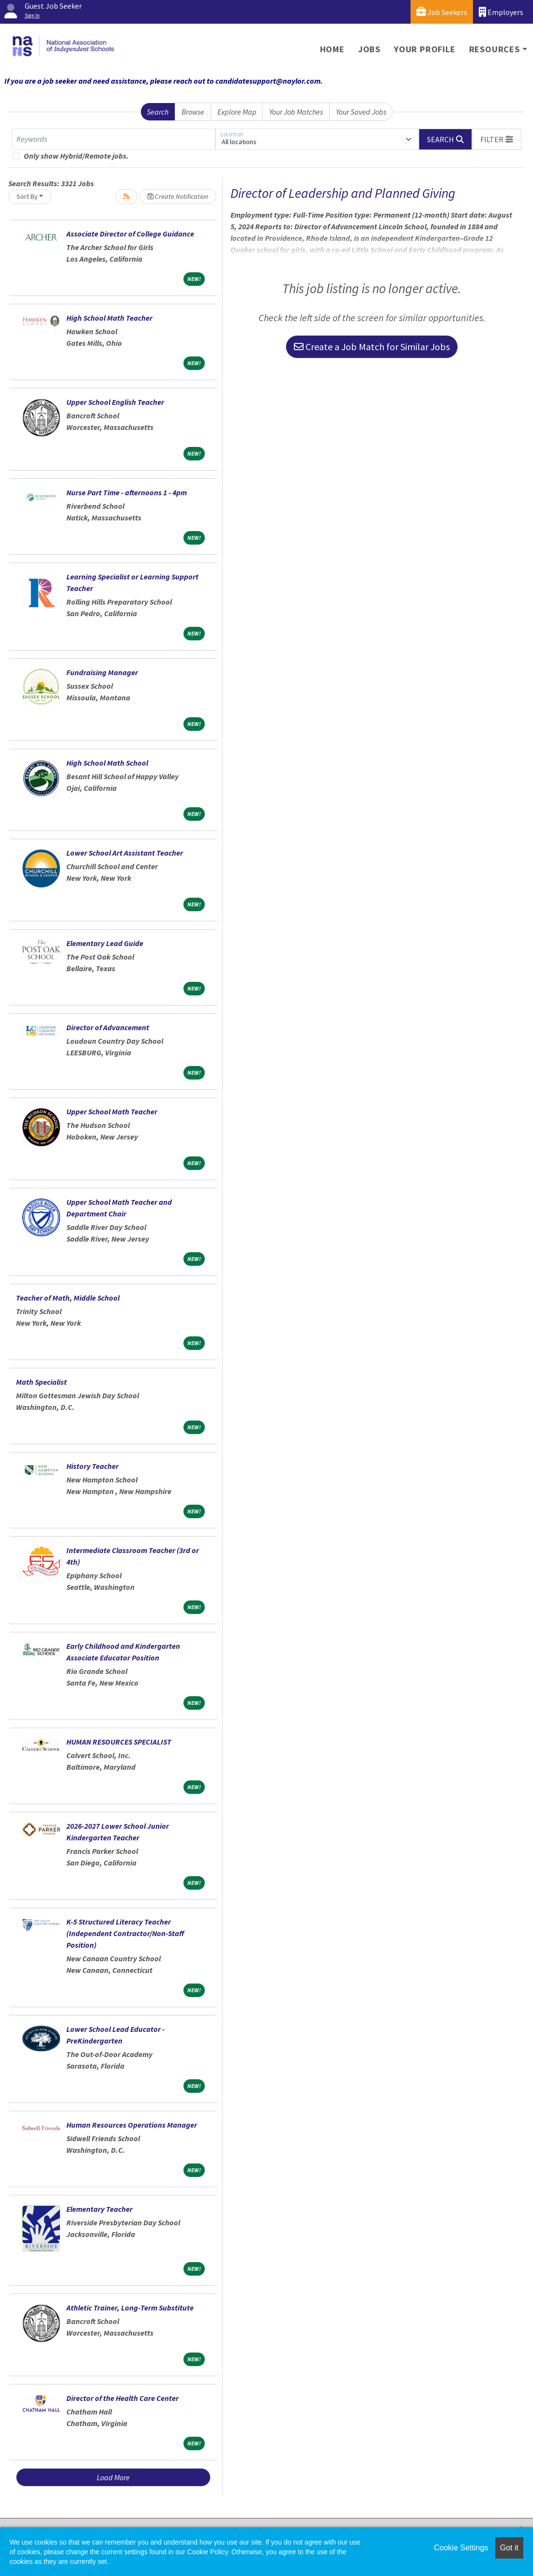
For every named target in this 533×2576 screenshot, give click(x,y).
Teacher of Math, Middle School (68, 1298)
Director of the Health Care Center (122, 2398)
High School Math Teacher (109, 318)
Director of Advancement (107, 1027)
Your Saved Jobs (361, 112)
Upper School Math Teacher (111, 1111)
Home (332, 49)
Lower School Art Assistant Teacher (124, 853)
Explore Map (237, 112)
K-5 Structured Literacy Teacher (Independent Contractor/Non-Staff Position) (125, 1933)
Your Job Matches (296, 112)
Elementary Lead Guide (104, 943)
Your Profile (425, 49)
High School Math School (107, 763)
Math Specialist (41, 1382)
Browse (193, 112)
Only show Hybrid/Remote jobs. (76, 156)
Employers (501, 12)
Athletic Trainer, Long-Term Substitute (130, 2307)
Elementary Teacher (99, 2209)
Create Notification (178, 196)
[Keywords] (113, 139)
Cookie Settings (461, 2548)
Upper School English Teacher (115, 402)
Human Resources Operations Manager (131, 2125)
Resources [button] (494, 49)
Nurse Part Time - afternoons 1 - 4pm (126, 492)
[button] (496, 139)
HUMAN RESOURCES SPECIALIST (118, 1742)
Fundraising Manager (102, 672)
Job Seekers (441, 12)
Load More (113, 2477)
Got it (509, 2548)
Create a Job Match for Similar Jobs (372, 347)
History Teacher (92, 1466)
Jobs (369, 49)
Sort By (27, 196)
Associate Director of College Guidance (130, 233)
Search (157, 112)
